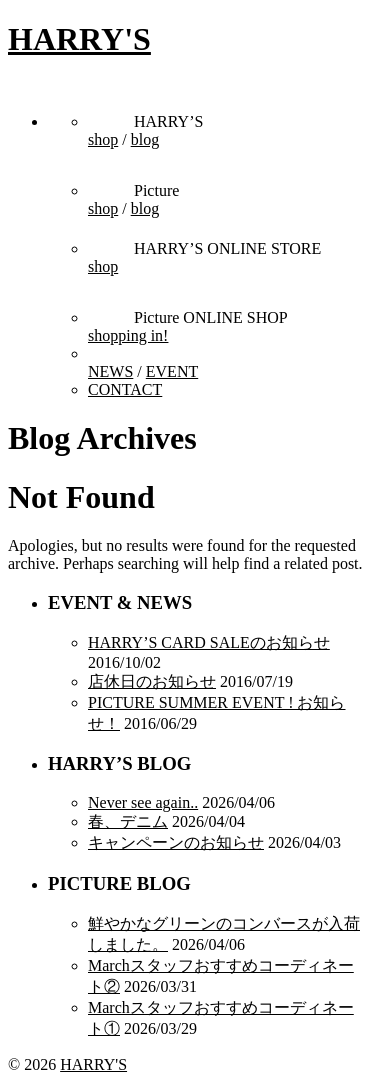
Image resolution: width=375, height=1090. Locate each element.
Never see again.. (143, 802)
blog (145, 139)
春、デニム (128, 821)
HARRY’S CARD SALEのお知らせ (209, 642)
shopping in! (128, 335)
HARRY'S (79, 39)
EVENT (172, 371)
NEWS (110, 371)
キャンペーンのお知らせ (176, 842)
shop (103, 139)
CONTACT (125, 389)
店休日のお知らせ (152, 681)
